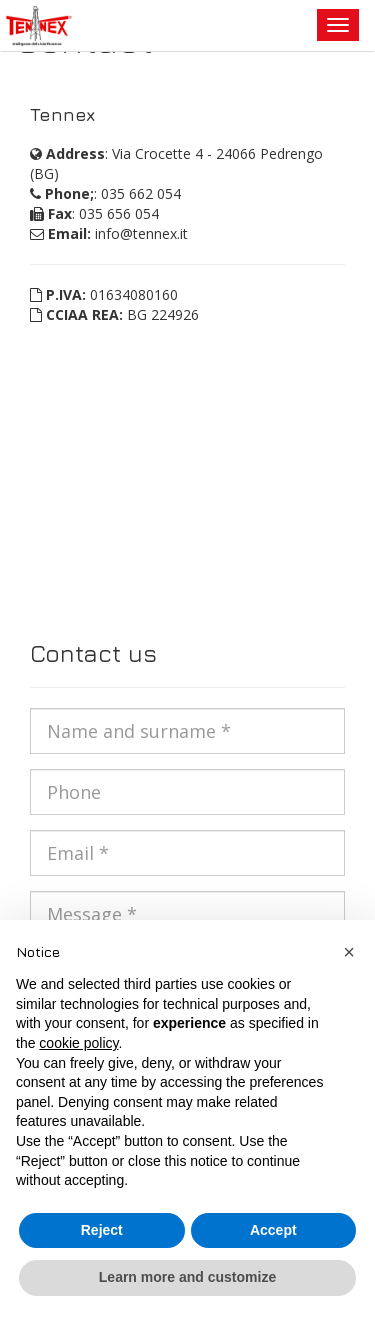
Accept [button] (273, 1230)
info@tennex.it (141, 233)
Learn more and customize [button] (187, 1277)
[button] (349, 952)
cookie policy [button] (78, 1043)
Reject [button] (102, 1230)
